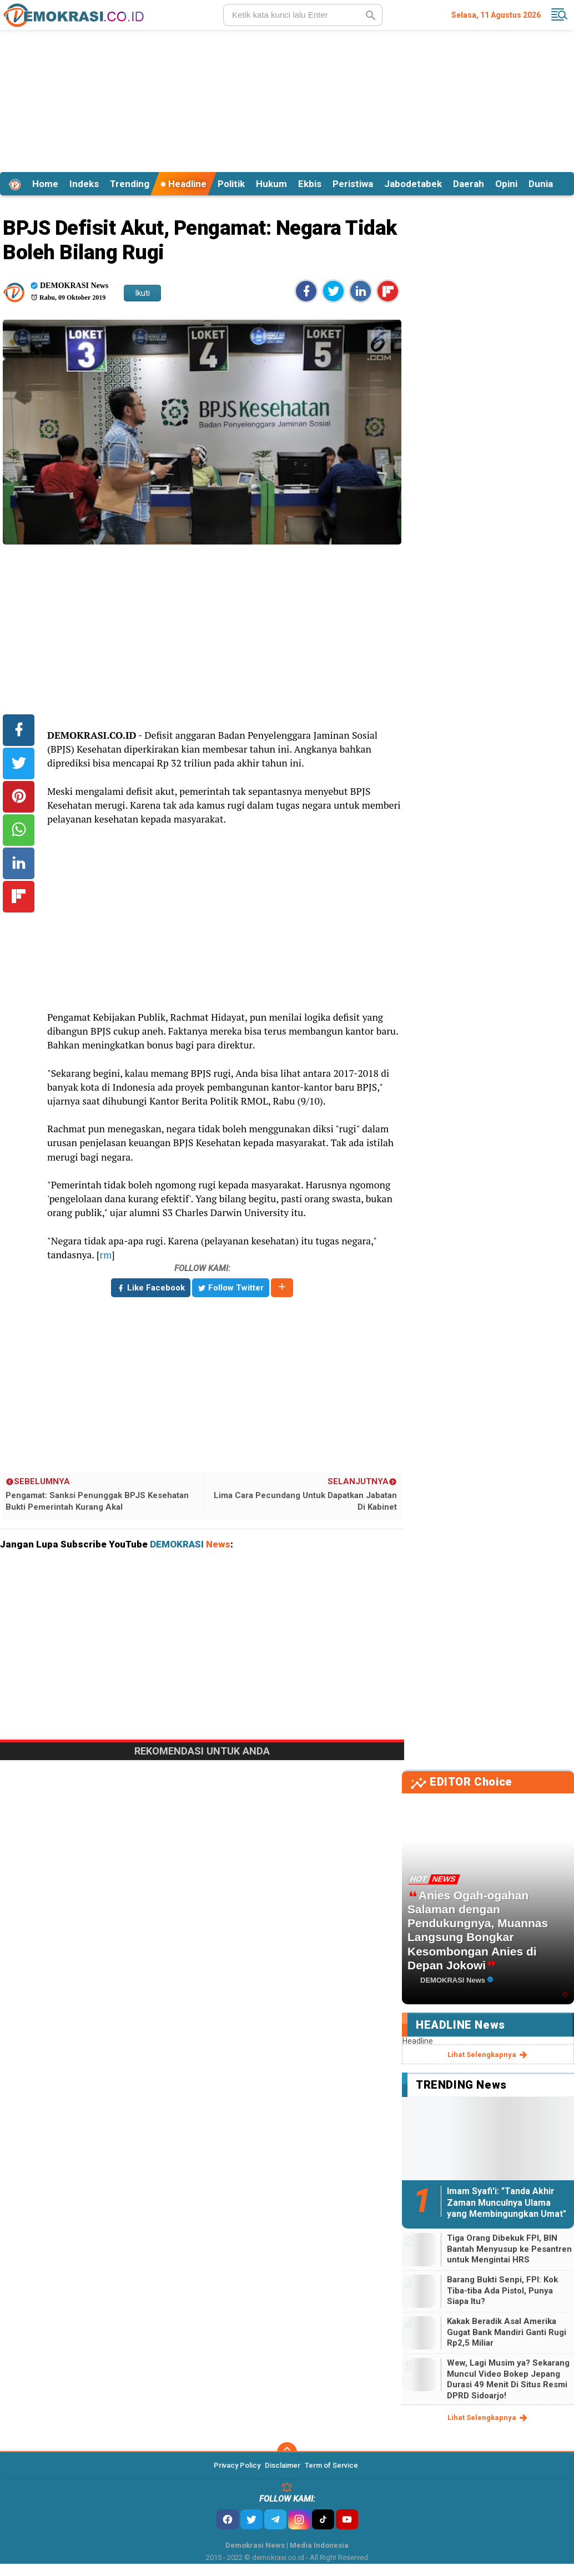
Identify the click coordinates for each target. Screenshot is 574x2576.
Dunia (540, 183)
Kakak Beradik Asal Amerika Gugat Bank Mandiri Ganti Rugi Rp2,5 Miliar (506, 2332)
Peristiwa (353, 183)
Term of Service (331, 2465)
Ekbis (309, 183)
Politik (231, 183)
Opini (506, 183)
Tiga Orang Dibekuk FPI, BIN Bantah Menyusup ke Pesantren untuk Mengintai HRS (509, 2249)
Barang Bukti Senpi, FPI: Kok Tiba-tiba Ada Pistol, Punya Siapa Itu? (502, 2290)
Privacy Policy (237, 2465)
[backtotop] (287, 2452)
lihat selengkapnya (488, 2054)
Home (45, 183)
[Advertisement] (287, 99)
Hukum (271, 183)
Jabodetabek (413, 183)
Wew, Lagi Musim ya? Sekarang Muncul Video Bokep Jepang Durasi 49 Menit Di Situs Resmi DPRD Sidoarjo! (508, 2379)
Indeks (84, 183)
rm (105, 1254)
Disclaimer (282, 2465)
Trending (129, 183)
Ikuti (142, 293)
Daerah (468, 183)
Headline (183, 183)
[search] (302, 15)
